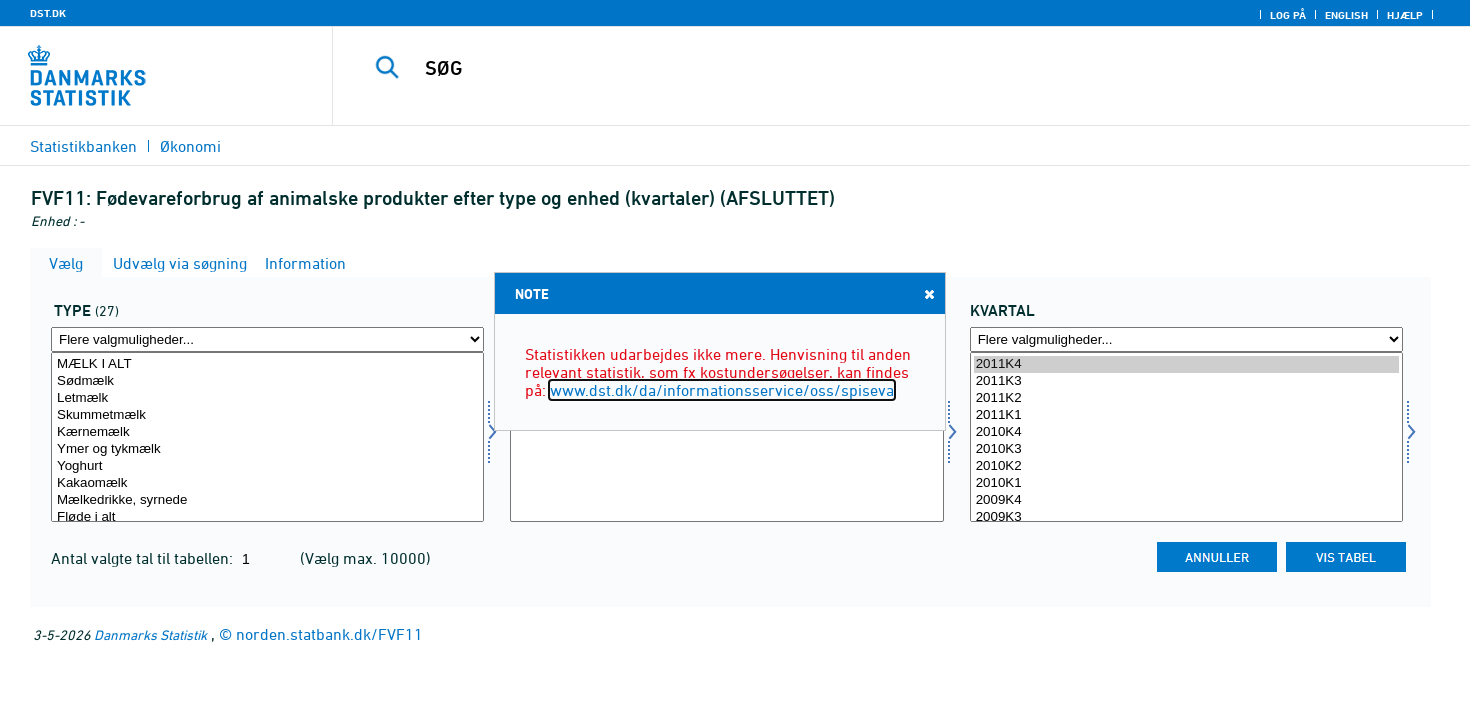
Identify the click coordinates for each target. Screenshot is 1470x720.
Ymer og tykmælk (267, 449)
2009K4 (1186, 500)
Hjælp (1405, 15)
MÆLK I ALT (267, 364)
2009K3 (1186, 517)
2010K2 (1186, 466)
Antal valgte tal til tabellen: (144, 558)
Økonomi (190, 146)
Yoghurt (267, 466)
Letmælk (267, 398)
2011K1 (1186, 415)
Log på (1288, 15)
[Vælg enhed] (726, 437)
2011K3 (1186, 381)
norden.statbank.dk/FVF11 (329, 634)
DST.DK (48, 13)
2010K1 (1186, 483)
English (1346, 15)
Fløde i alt (267, 517)
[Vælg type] (267, 437)
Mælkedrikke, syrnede (267, 500)
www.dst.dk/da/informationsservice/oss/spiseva (722, 390)
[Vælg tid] (1186, 437)
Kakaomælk (267, 483)
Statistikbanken (83, 146)
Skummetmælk (267, 415)
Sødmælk (267, 381)
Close (928, 293)
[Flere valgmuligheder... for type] (267, 339)
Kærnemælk (267, 432)
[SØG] (866, 68)
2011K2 (1186, 398)
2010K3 (1186, 449)
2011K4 (1186, 364)
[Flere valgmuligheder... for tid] (1186, 339)
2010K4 (1186, 432)
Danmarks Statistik (150, 634)
